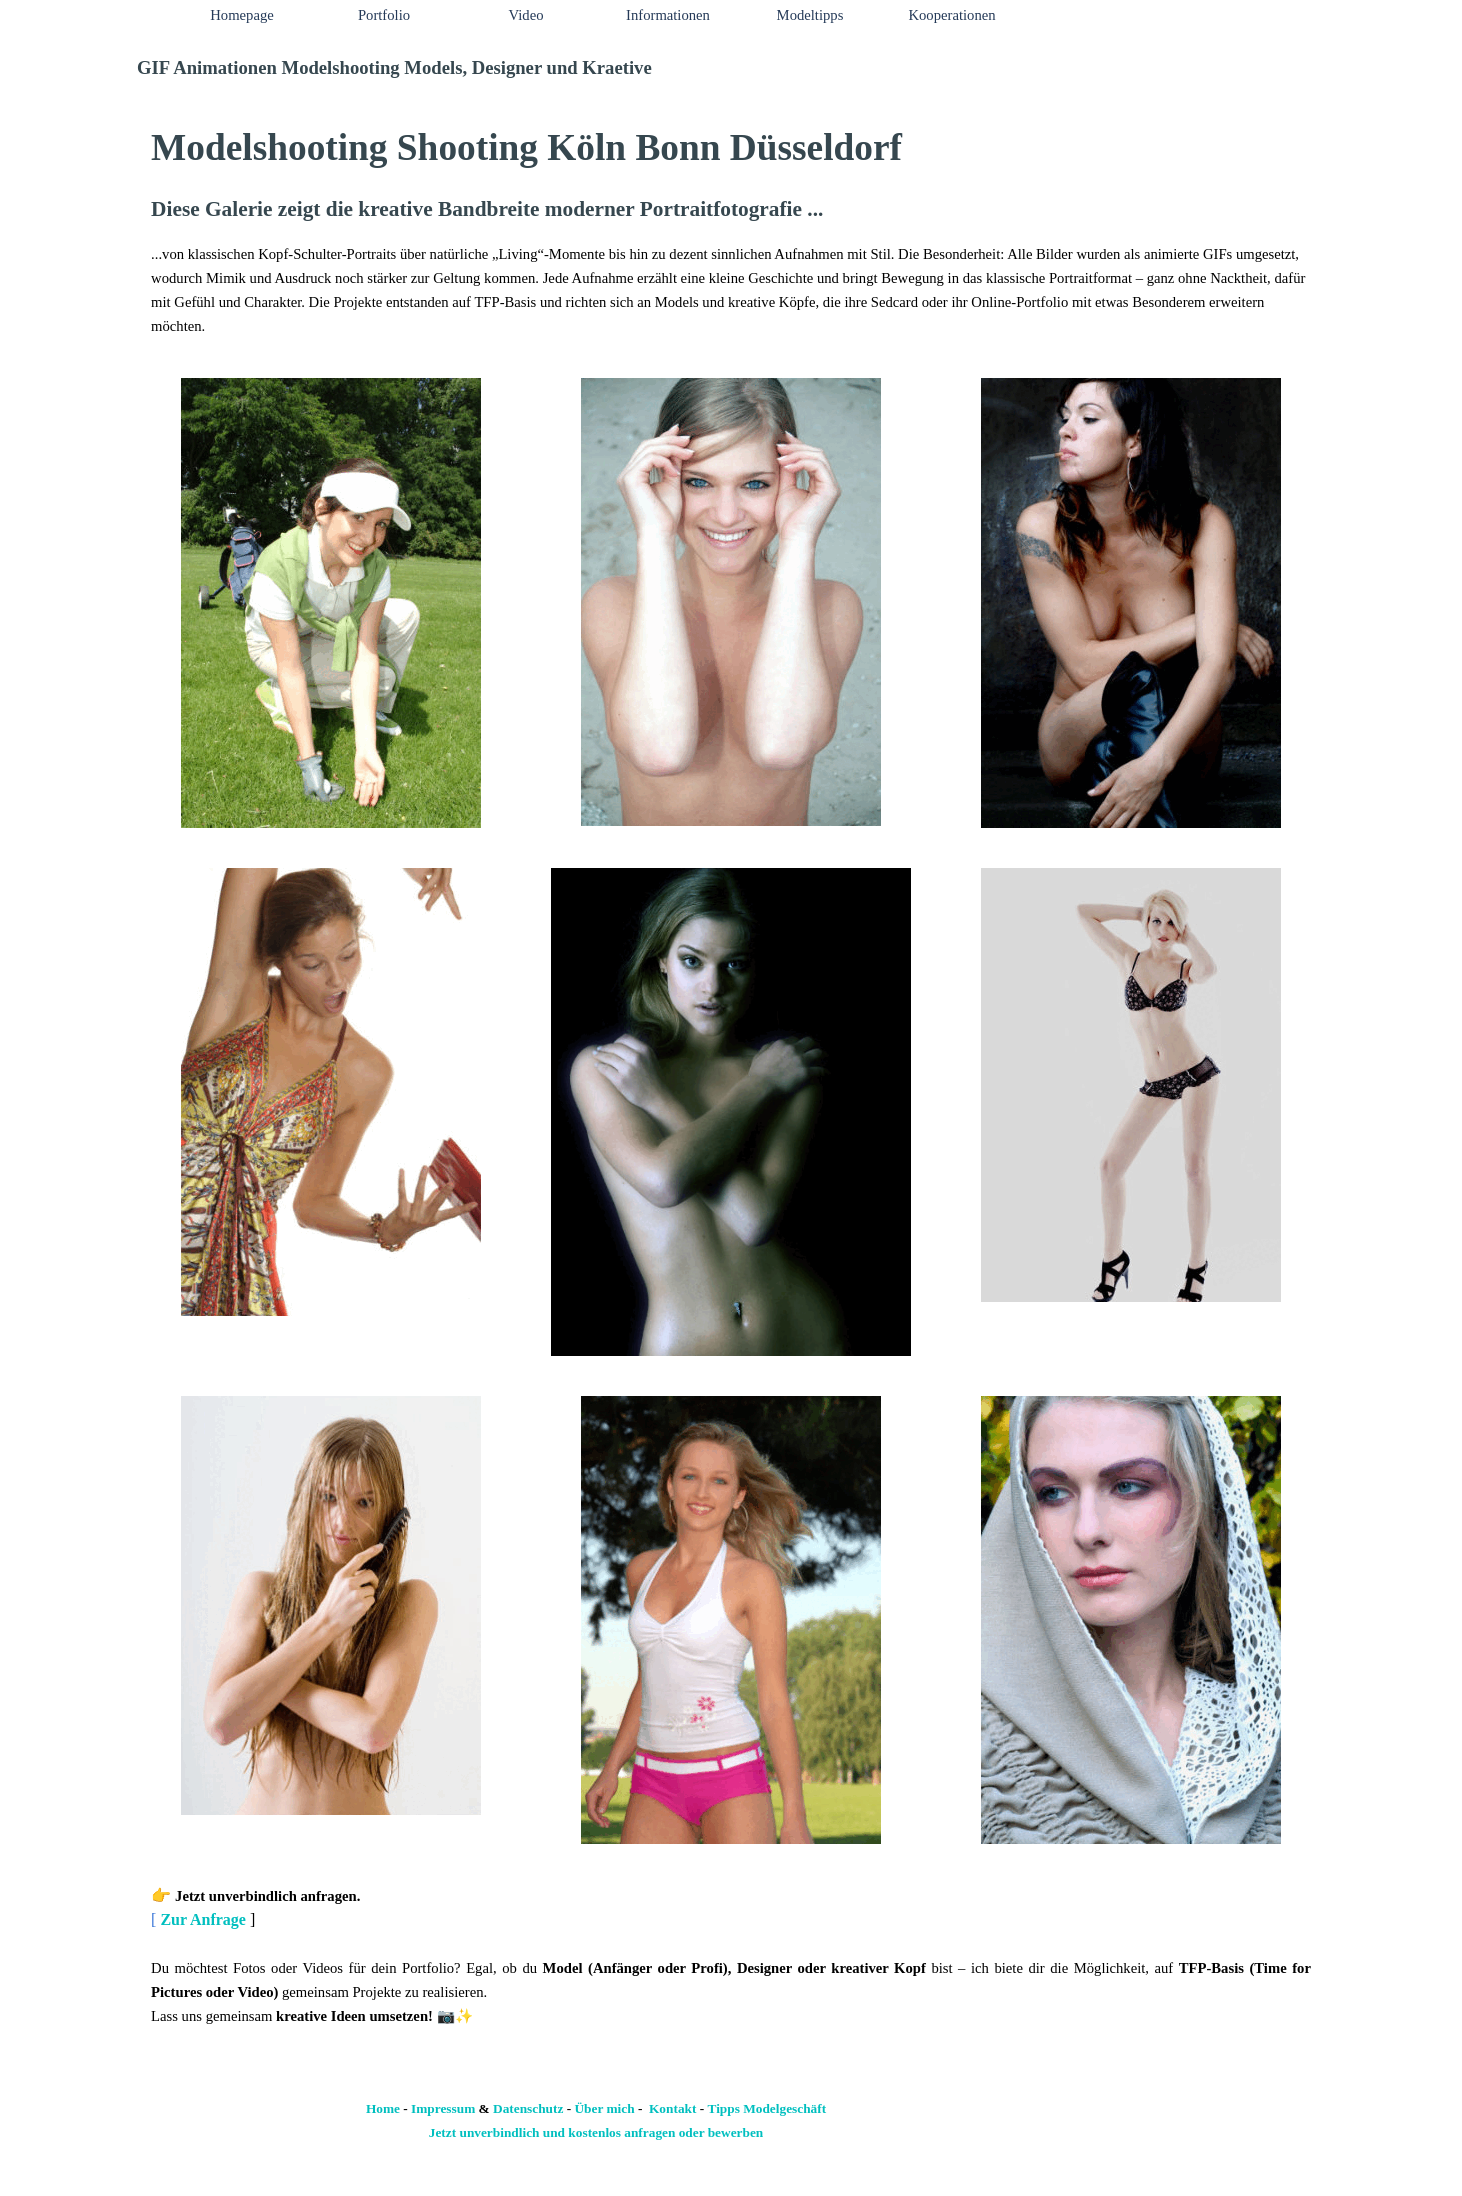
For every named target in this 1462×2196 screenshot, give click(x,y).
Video (526, 15)
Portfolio (384, 15)
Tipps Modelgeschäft (767, 2108)
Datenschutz (528, 2108)
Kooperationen (951, 15)
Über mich (604, 2108)
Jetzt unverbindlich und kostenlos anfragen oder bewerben (596, 2132)
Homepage (241, 15)
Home (383, 2108)
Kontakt (672, 2108)
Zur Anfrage (202, 1919)
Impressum (443, 2108)
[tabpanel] (731, 229)
